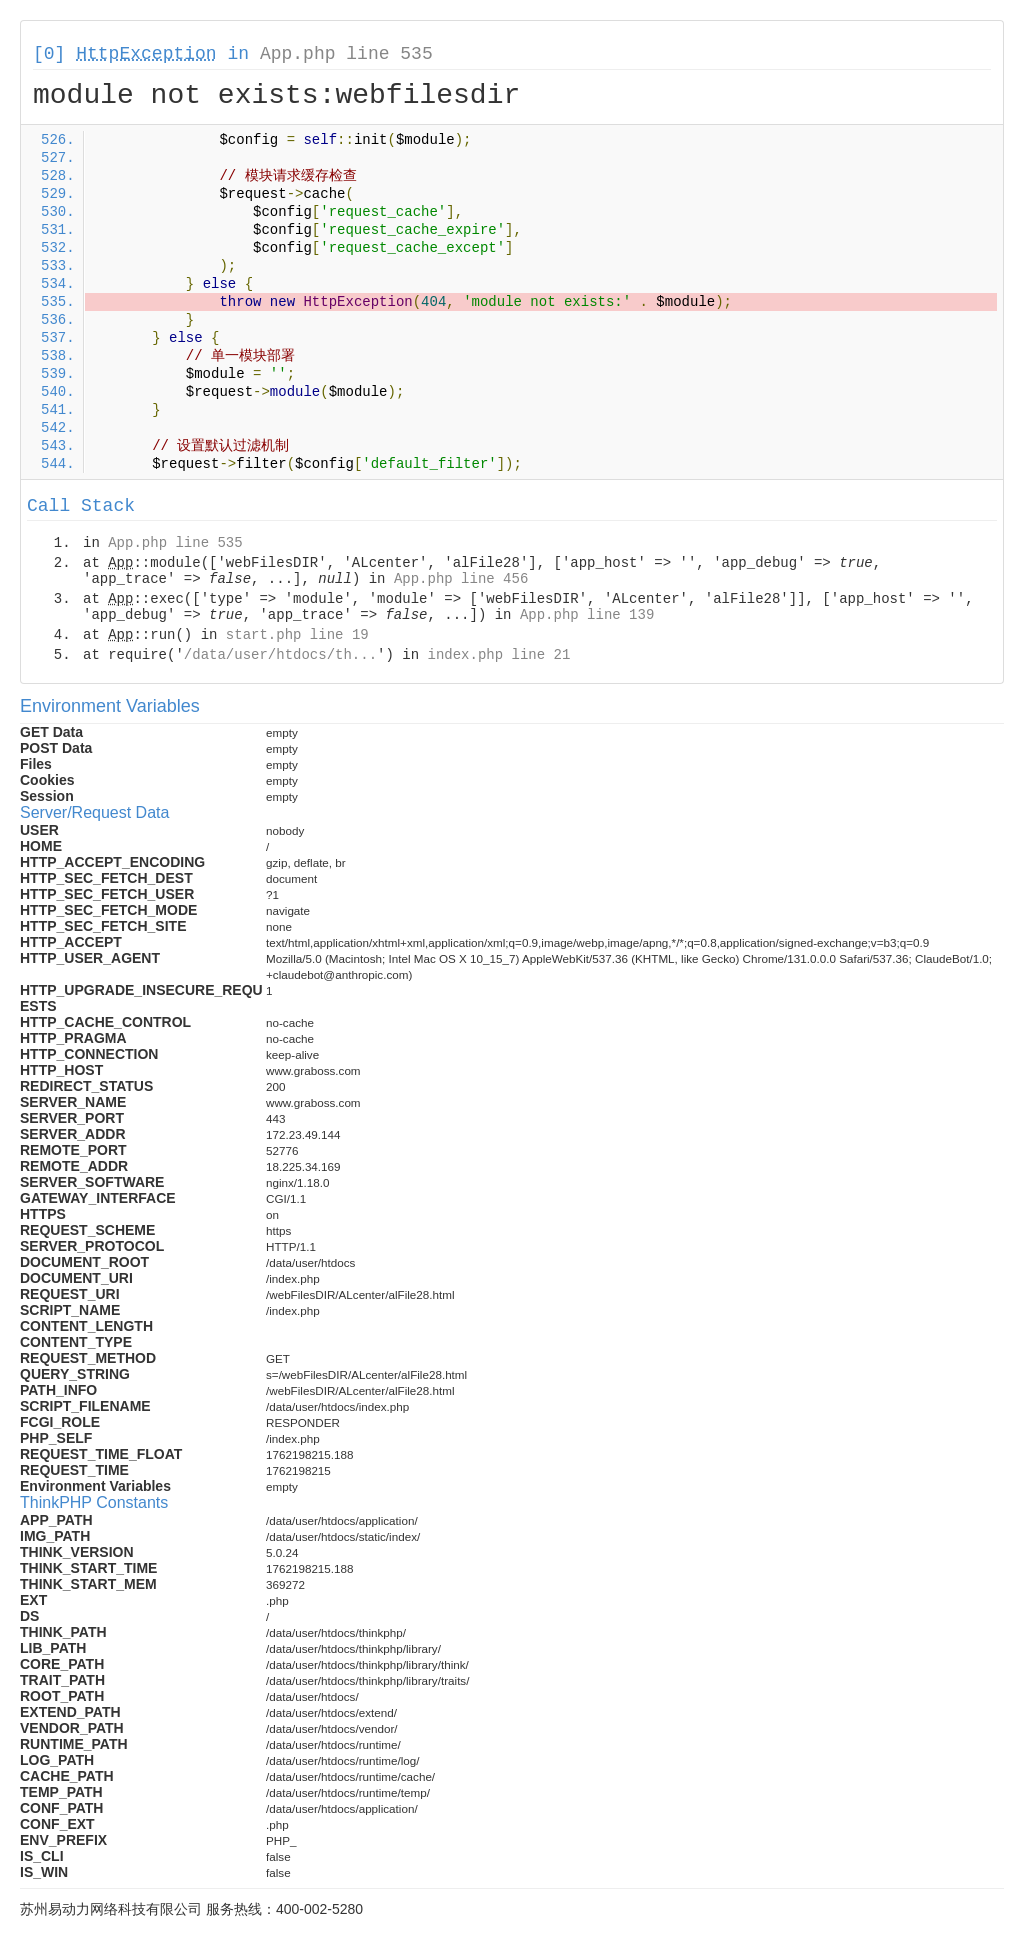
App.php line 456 (461, 579)
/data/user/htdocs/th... (280, 655)
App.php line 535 (346, 54)
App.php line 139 (587, 615)
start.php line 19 (297, 635)
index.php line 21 (498, 655)
